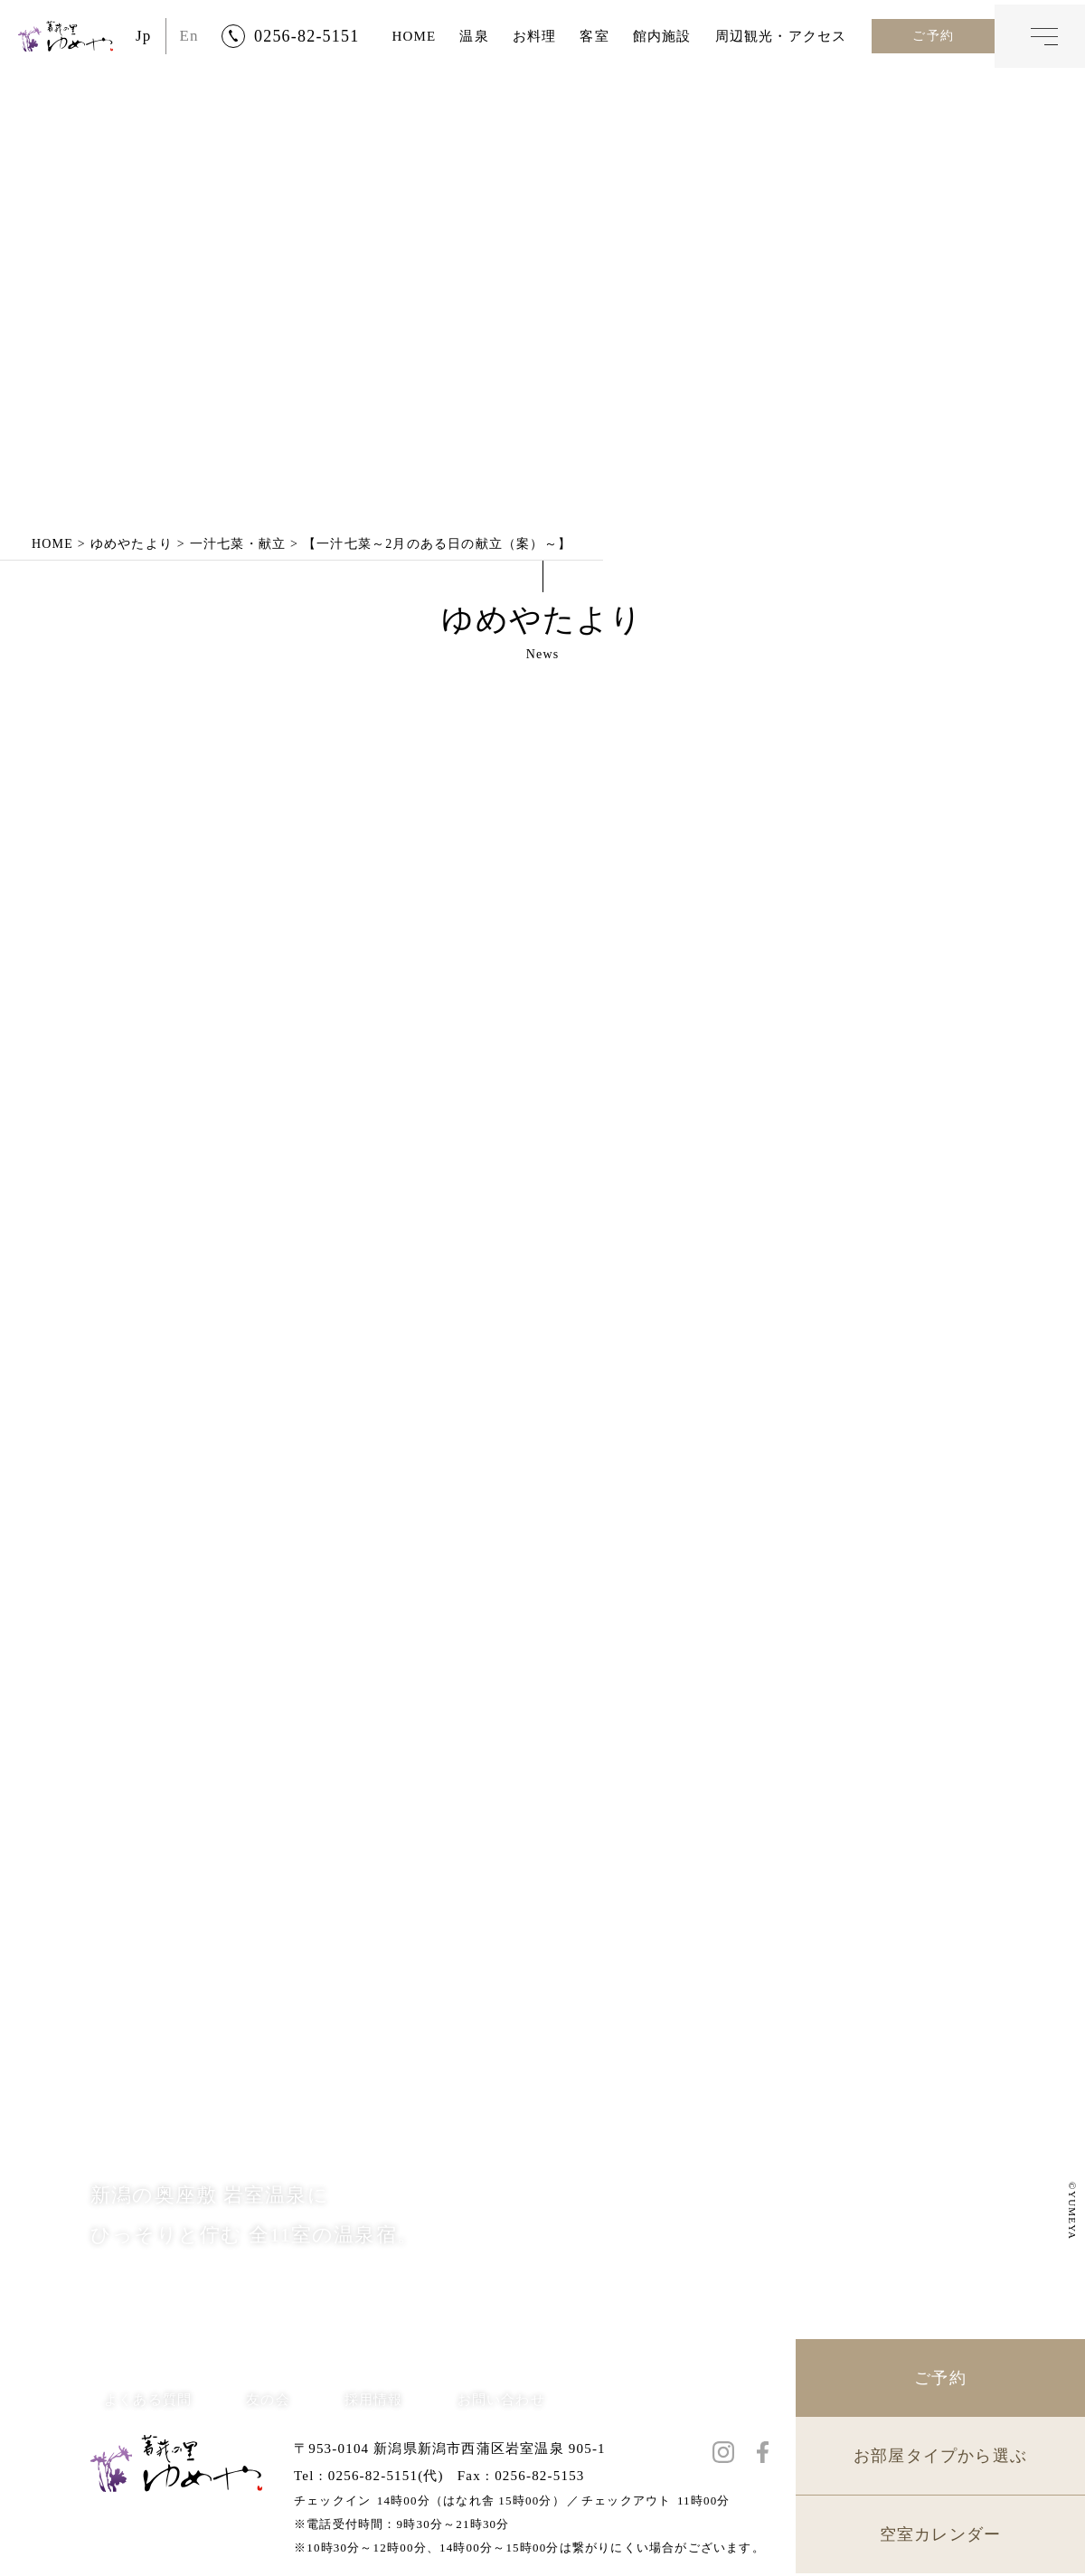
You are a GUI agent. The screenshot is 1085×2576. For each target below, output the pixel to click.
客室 (594, 36)
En (189, 35)
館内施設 (662, 36)
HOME (414, 36)
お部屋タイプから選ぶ (940, 2458)
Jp (144, 35)
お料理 (535, 36)
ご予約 (933, 35)
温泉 (473, 36)
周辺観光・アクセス (781, 36)
